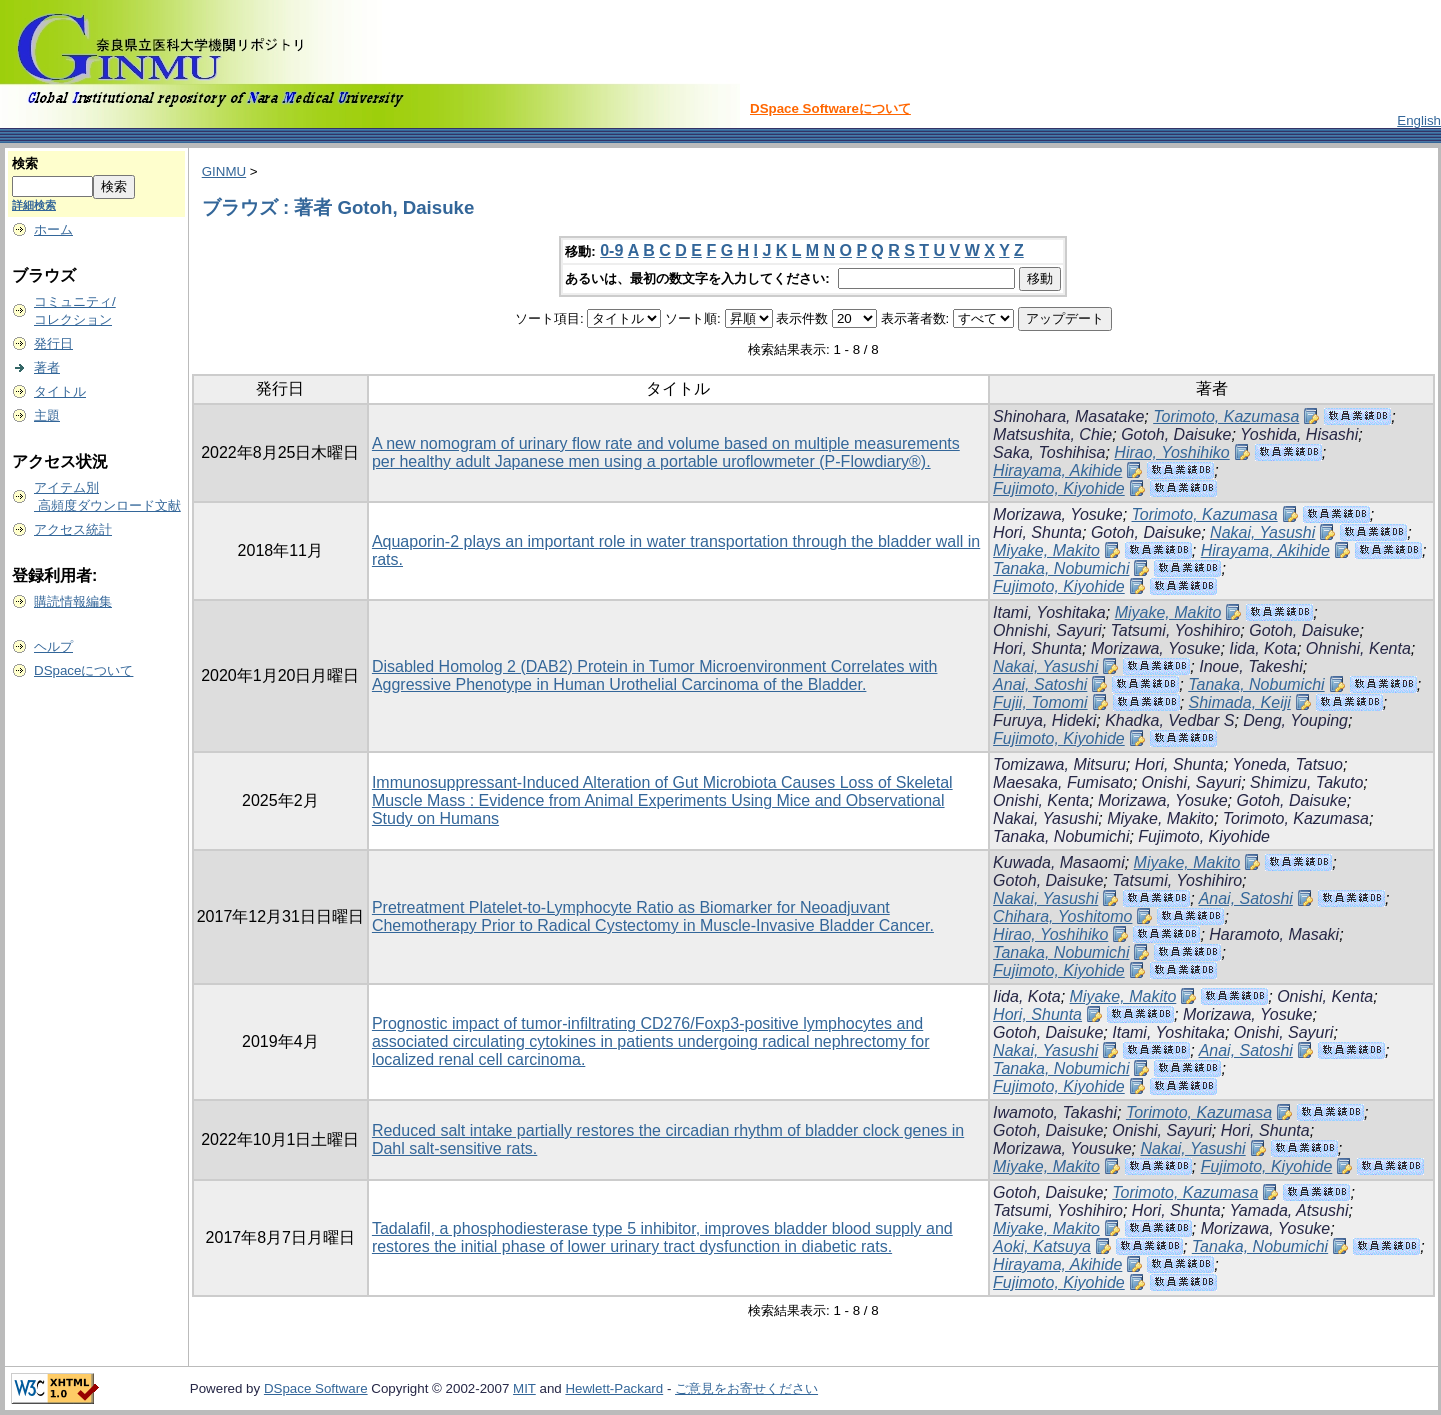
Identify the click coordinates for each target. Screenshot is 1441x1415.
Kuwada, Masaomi (1059, 862)
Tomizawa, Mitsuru (1059, 764)
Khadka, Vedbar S (1169, 720)
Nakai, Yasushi (1262, 532)
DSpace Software (316, 1388)
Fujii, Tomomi (1040, 702)
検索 (25, 163)
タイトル (60, 391)
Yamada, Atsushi (1288, 1210)
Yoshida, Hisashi (1299, 434)
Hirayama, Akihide (1057, 470)
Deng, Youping (1295, 720)
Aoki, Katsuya (1042, 1246)
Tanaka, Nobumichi (1061, 568)
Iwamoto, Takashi (1055, 1112)
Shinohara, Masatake (1068, 416)
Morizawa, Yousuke (1062, 1148)
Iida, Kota (1263, 648)
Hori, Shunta (1037, 532)
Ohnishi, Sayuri (1047, 630)
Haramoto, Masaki (1274, 934)
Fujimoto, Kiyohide (1059, 488)
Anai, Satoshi (1040, 684)
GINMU (224, 171)
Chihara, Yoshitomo (1062, 916)
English (1419, 120)
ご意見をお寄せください (746, 1388)
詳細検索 (34, 205)
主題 (47, 415)
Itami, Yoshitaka (1049, 612)
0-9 (611, 250)
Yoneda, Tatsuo (1287, 764)
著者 (47, 367)
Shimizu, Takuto (1306, 782)
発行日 (53, 343)
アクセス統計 (73, 529)
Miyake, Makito (1046, 550)
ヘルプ (53, 646)
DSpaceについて (83, 670)
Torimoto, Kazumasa (1226, 416)
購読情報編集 (73, 601)
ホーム (53, 229)
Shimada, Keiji (1240, 702)
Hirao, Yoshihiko (1171, 452)
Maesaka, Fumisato (1063, 782)
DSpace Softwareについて (830, 108)
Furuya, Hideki (1044, 720)
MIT (524, 1388)
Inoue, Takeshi (1250, 666)
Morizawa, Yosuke (1058, 514)
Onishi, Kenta (1041, 800)
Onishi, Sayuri (1192, 782)
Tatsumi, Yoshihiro (1175, 630)
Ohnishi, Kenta (1358, 648)
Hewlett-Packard (614, 1388)
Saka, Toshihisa (1049, 452)
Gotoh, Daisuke (1176, 434)
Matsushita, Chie (1052, 434)
